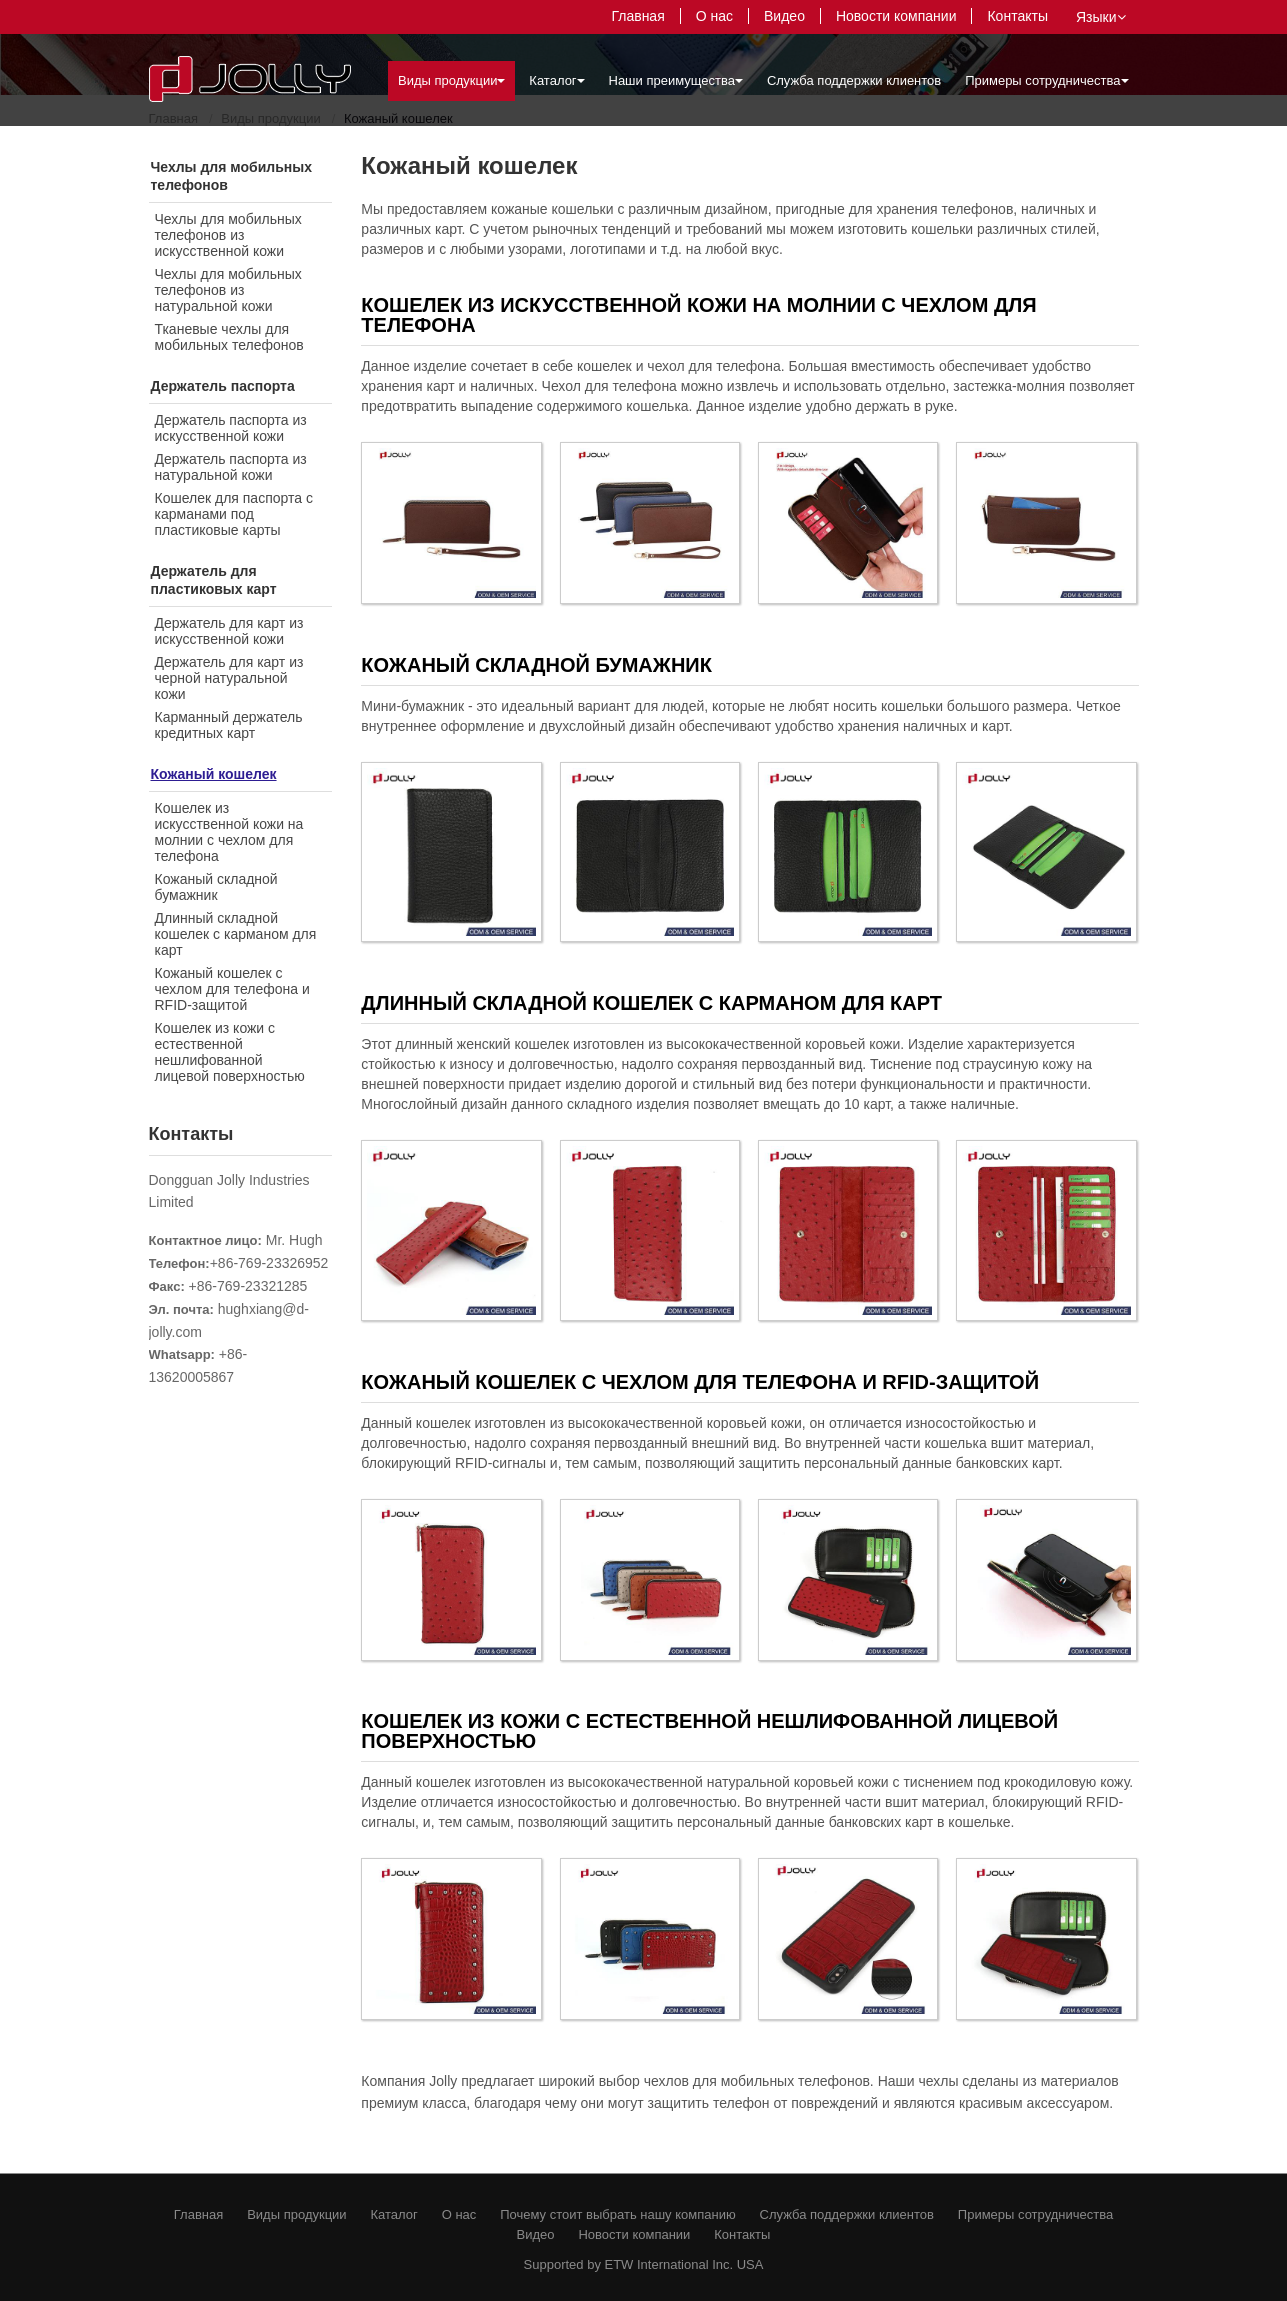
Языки (1101, 17)
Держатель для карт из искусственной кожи (229, 631)
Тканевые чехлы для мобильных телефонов (229, 337)
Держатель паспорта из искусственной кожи (231, 428)
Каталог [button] (556, 80)
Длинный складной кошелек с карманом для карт (236, 934)
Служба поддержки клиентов (854, 80)
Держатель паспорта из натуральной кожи (231, 467)
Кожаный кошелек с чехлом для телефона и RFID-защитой (232, 989)
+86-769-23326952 (269, 1263)
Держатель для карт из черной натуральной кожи (229, 678)
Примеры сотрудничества (1035, 2214)
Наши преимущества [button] (676, 80)
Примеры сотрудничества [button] (1046, 80)
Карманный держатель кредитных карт (229, 725)
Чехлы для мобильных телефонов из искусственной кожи (228, 235)
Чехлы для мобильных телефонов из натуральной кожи (228, 290)
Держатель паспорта (223, 386)
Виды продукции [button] (451, 80)
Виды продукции (296, 2214)
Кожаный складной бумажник (216, 887)
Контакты (1017, 16)
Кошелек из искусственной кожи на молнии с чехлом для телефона (229, 832)
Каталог (394, 2214)
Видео (784, 16)
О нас (714, 16)
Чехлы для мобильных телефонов (231, 176)
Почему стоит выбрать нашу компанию (617, 2214)
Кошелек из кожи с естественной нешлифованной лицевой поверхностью (230, 1052)
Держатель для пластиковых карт (214, 580)
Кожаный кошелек (214, 774)
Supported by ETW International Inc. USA (644, 2264)
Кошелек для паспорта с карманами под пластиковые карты (234, 514)
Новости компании (896, 16)
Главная (637, 16)
